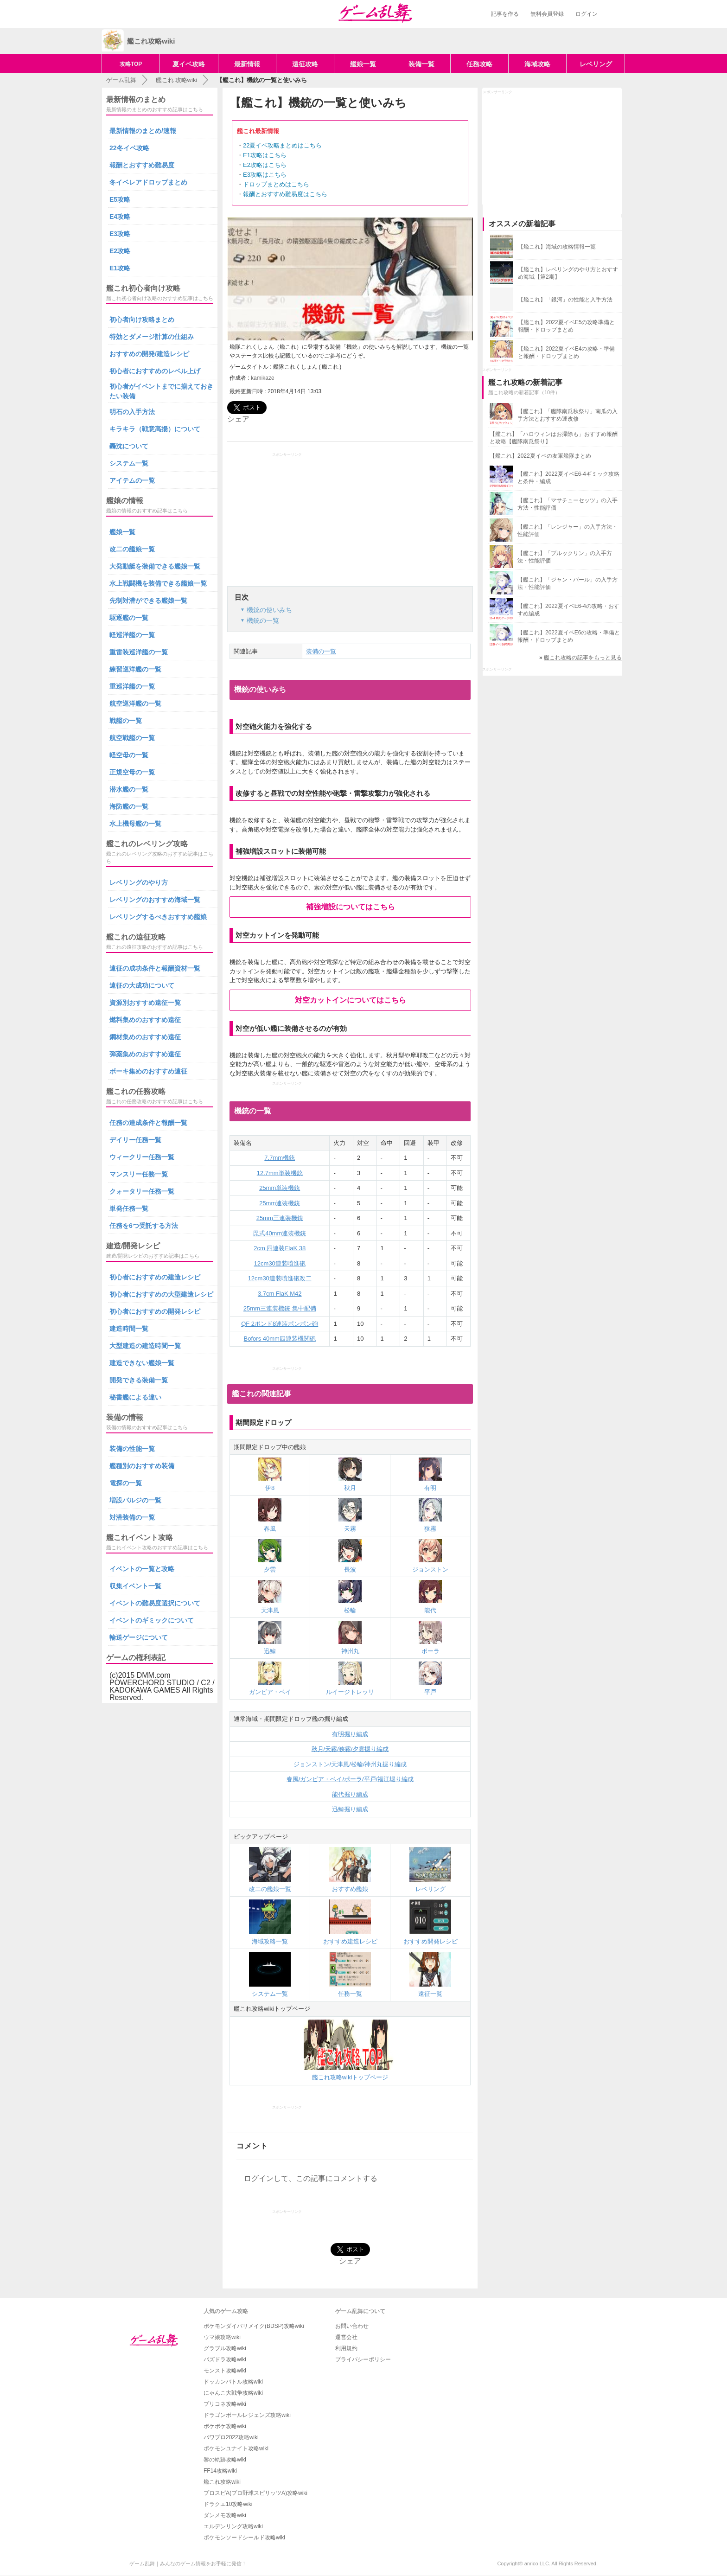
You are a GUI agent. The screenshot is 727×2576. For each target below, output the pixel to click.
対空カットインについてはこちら (350, 1000)
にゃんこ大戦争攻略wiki (233, 2393)
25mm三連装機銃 (279, 1217)
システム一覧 (128, 463)
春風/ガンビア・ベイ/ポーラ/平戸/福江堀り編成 (350, 1779)
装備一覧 (421, 64)
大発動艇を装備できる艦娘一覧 (154, 566)
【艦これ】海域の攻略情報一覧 (557, 246)
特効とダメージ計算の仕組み (151, 336)
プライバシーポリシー (363, 2359)
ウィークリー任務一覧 (141, 1157)
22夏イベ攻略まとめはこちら (282, 145)
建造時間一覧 (128, 1328)
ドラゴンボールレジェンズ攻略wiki (247, 2415)
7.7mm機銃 (279, 1157)
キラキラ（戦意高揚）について (154, 429)
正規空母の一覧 (132, 772)
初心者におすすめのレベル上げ (154, 371)
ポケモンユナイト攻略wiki (236, 2448)
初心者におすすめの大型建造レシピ (161, 1294)
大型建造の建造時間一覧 (145, 1345)
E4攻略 (119, 216)
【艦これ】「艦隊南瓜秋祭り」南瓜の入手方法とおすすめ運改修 (567, 415)
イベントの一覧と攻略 (141, 1568)
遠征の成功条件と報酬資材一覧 (154, 968)
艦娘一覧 (363, 64)
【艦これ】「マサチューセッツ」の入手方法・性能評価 (567, 504)
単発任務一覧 (128, 1208)
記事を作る (505, 14)
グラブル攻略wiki (225, 2348)
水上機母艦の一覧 (135, 823)
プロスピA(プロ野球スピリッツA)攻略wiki (255, 2493)
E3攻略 (119, 233)
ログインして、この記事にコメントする (310, 2178)
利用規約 (346, 2348)
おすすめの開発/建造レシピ (149, 354)
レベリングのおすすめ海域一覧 (154, 899)
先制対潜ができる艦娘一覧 (148, 600)
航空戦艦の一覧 (132, 737)
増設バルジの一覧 (135, 1500)
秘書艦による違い (135, 1397)
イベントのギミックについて (151, 1620)
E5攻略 (119, 199)
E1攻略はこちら (265, 155)
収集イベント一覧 (135, 1586)
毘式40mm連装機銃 (279, 1233)
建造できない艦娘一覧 (141, 1363)
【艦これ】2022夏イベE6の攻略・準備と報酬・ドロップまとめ (568, 636)
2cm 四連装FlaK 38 (280, 1248)
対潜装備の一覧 (132, 1517)
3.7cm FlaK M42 (280, 1293)
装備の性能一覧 (132, 1448)
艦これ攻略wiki (222, 2482)
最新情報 (247, 64)
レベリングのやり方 (138, 882)
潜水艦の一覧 (128, 789)
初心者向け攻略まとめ (141, 319)
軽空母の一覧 (128, 755)
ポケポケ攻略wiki (225, 2426)
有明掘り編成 (350, 1734)
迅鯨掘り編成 (350, 1809)
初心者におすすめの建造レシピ (154, 1277)
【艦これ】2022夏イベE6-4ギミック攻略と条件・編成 (568, 478)
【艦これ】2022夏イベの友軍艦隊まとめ (540, 456)
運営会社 (346, 2337)
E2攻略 (119, 251)
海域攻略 (537, 64)
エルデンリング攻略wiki (233, 2526)
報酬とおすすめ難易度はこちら (285, 194)
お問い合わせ (352, 2326)
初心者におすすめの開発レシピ (154, 1311)
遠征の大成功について (141, 985)
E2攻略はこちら (265, 164)
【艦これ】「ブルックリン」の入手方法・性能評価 (564, 557)
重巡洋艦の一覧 (132, 686)
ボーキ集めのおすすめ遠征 (148, 1071)
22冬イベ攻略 (129, 148)
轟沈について (128, 446)
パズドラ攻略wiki (225, 2359)
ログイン (586, 14)
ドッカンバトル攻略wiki (233, 2381)
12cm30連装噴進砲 (280, 1263)
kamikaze (262, 378)
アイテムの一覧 (132, 480)
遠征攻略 (305, 64)
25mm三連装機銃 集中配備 (279, 1308)
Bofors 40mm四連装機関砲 (280, 1338)
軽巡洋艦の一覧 (132, 635)
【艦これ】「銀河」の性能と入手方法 (565, 299)
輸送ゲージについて (138, 1637)
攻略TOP (131, 64)
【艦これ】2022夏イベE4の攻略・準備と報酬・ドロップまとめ (566, 352)
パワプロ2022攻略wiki (231, 2437)
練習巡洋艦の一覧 (135, 669)
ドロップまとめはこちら (276, 184)
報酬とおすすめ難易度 (141, 165)
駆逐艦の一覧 (128, 617)
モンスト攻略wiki (225, 2370)
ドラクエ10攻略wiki (228, 2504)
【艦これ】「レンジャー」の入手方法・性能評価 (567, 530)
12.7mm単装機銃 (280, 1173)
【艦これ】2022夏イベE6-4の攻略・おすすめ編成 (568, 610)
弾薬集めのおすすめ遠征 (145, 1054)
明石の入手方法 (132, 411)
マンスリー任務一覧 (138, 1174)
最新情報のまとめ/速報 (142, 130)
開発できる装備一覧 (138, 1380)
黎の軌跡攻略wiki (225, 2459)
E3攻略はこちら (265, 174)
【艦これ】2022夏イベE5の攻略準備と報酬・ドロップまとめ (566, 326)
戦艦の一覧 (125, 720)
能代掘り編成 (350, 1794)
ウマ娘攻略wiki (222, 2337)
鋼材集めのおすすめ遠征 (145, 1037)
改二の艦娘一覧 (132, 549)
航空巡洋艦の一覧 (135, 703)
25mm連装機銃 (279, 1203)
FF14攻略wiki (220, 2470)
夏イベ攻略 (188, 64)
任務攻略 (479, 64)
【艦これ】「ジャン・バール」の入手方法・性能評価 (567, 583)
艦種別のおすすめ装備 (141, 1466)
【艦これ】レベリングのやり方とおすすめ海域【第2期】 (568, 273)
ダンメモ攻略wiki (225, 2515)
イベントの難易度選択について (154, 1603)
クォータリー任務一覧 (141, 1191)
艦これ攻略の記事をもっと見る (583, 657)
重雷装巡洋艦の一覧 (138, 652)
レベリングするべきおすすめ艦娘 (158, 916)
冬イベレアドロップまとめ (148, 182)
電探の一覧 (125, 1483)
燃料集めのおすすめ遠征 (145, 1019)
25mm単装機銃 (279, 1187)
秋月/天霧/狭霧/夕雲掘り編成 (350, 1748)
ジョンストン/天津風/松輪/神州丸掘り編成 (350, 1764)
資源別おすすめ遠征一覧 (145, 1002)
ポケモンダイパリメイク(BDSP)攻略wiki (254, 2326)
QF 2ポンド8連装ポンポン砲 (279, 1323)
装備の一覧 (321, 651)
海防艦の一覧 (128, 806)
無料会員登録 (547, 14)
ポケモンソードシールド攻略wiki (244, 2537)
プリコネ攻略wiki (225, 2404)
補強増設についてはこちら (350, 907)
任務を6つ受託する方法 (143, 1225)
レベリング (596, 64)
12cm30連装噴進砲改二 (280, 1278)
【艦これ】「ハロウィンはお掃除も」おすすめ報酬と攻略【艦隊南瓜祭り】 (554, 438)
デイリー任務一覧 (135, 1140)
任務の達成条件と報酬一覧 (148, 1122)
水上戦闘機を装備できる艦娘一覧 (158, 583)
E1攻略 (119, 268)
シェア (238, 419)
